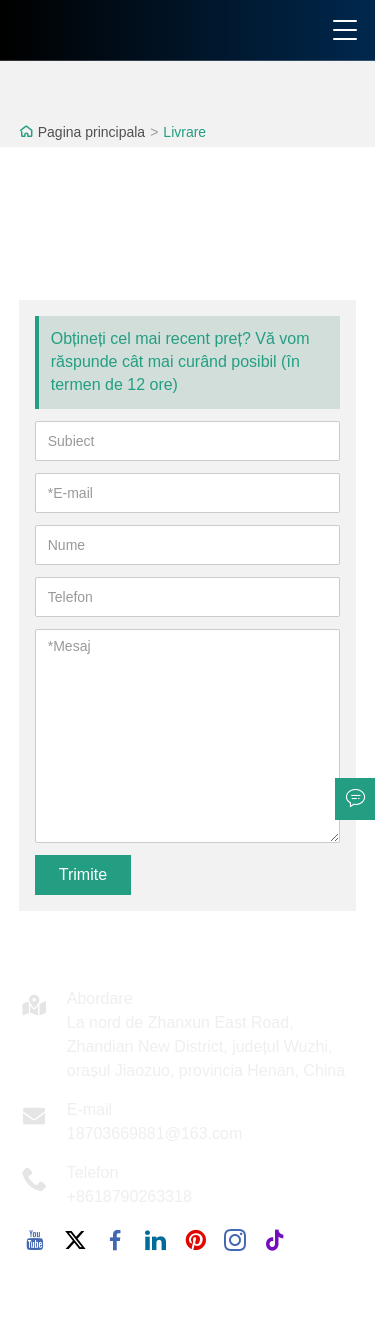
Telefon (93, 1172)
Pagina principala (91, 132)
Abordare (100, 998)
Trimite (83, 874)
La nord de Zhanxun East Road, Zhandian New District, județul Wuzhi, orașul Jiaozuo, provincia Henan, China (206, 1046)
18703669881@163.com (155, 1133)
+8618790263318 (129, 1196)
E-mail (89, 1109)
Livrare (184, 132)
